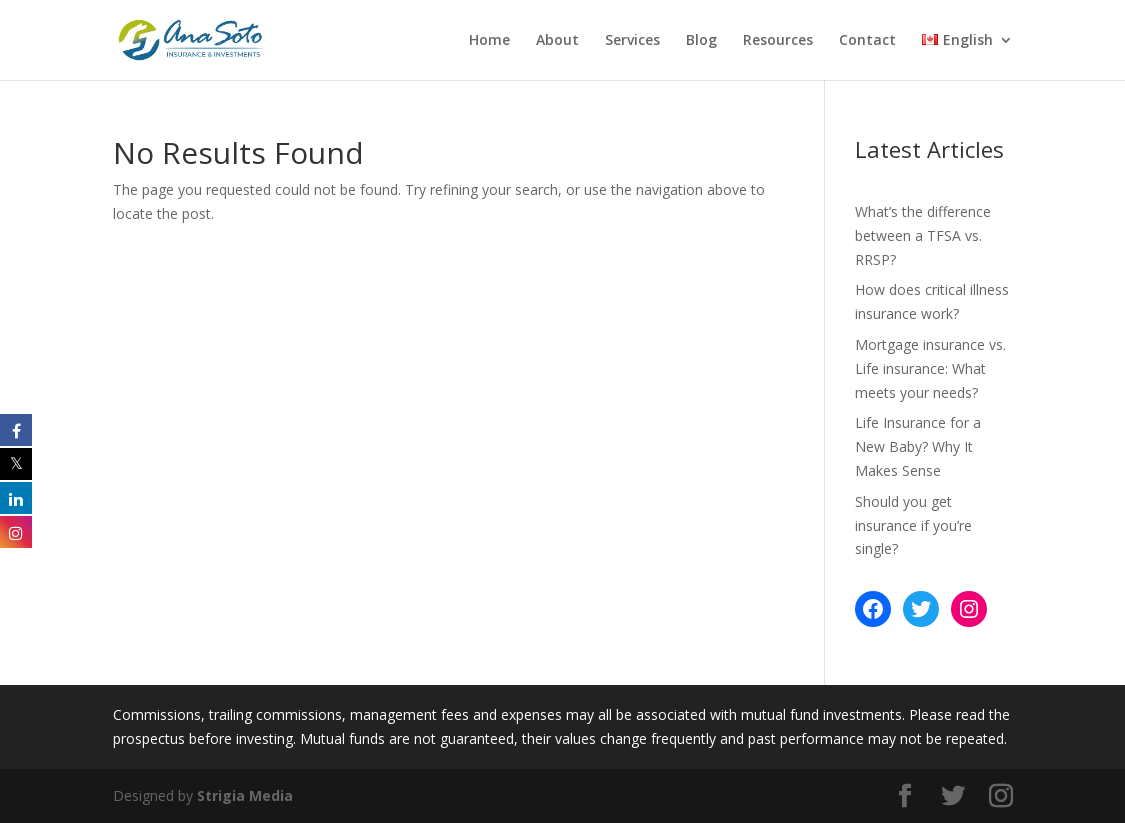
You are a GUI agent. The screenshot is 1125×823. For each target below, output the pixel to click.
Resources (778, 41)
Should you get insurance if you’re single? (913, 525)
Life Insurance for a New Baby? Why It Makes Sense (918, 446)
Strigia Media (245, 795)
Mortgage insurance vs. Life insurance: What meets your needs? (930, 368)
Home (489, 41)
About (557, 41)
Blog (701, 41)
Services (632, 41)
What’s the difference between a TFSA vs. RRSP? (923, 235)
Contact (867, 41)
